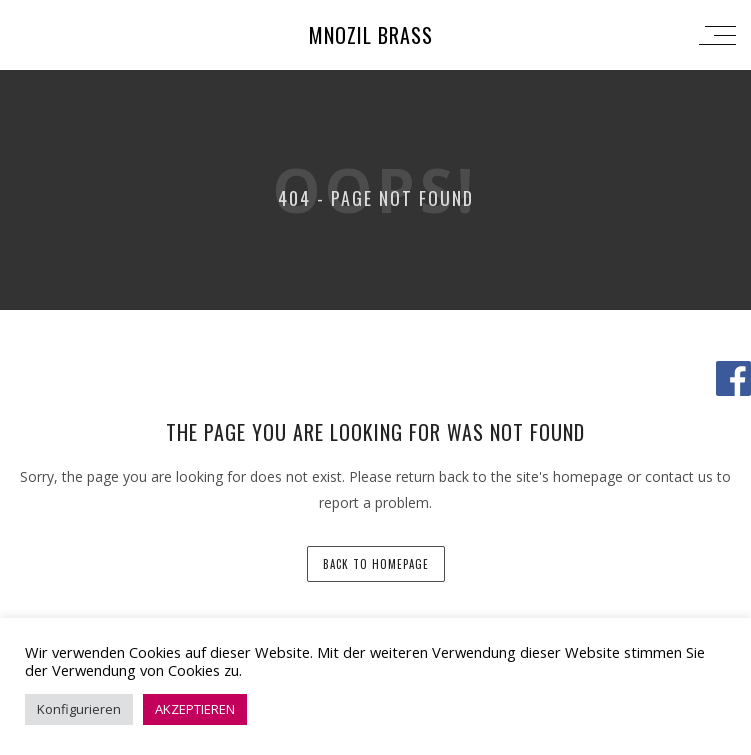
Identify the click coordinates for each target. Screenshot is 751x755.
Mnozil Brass (371, 35)
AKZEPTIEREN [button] (195, 709)
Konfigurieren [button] (79, 709)
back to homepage (376, 564)
